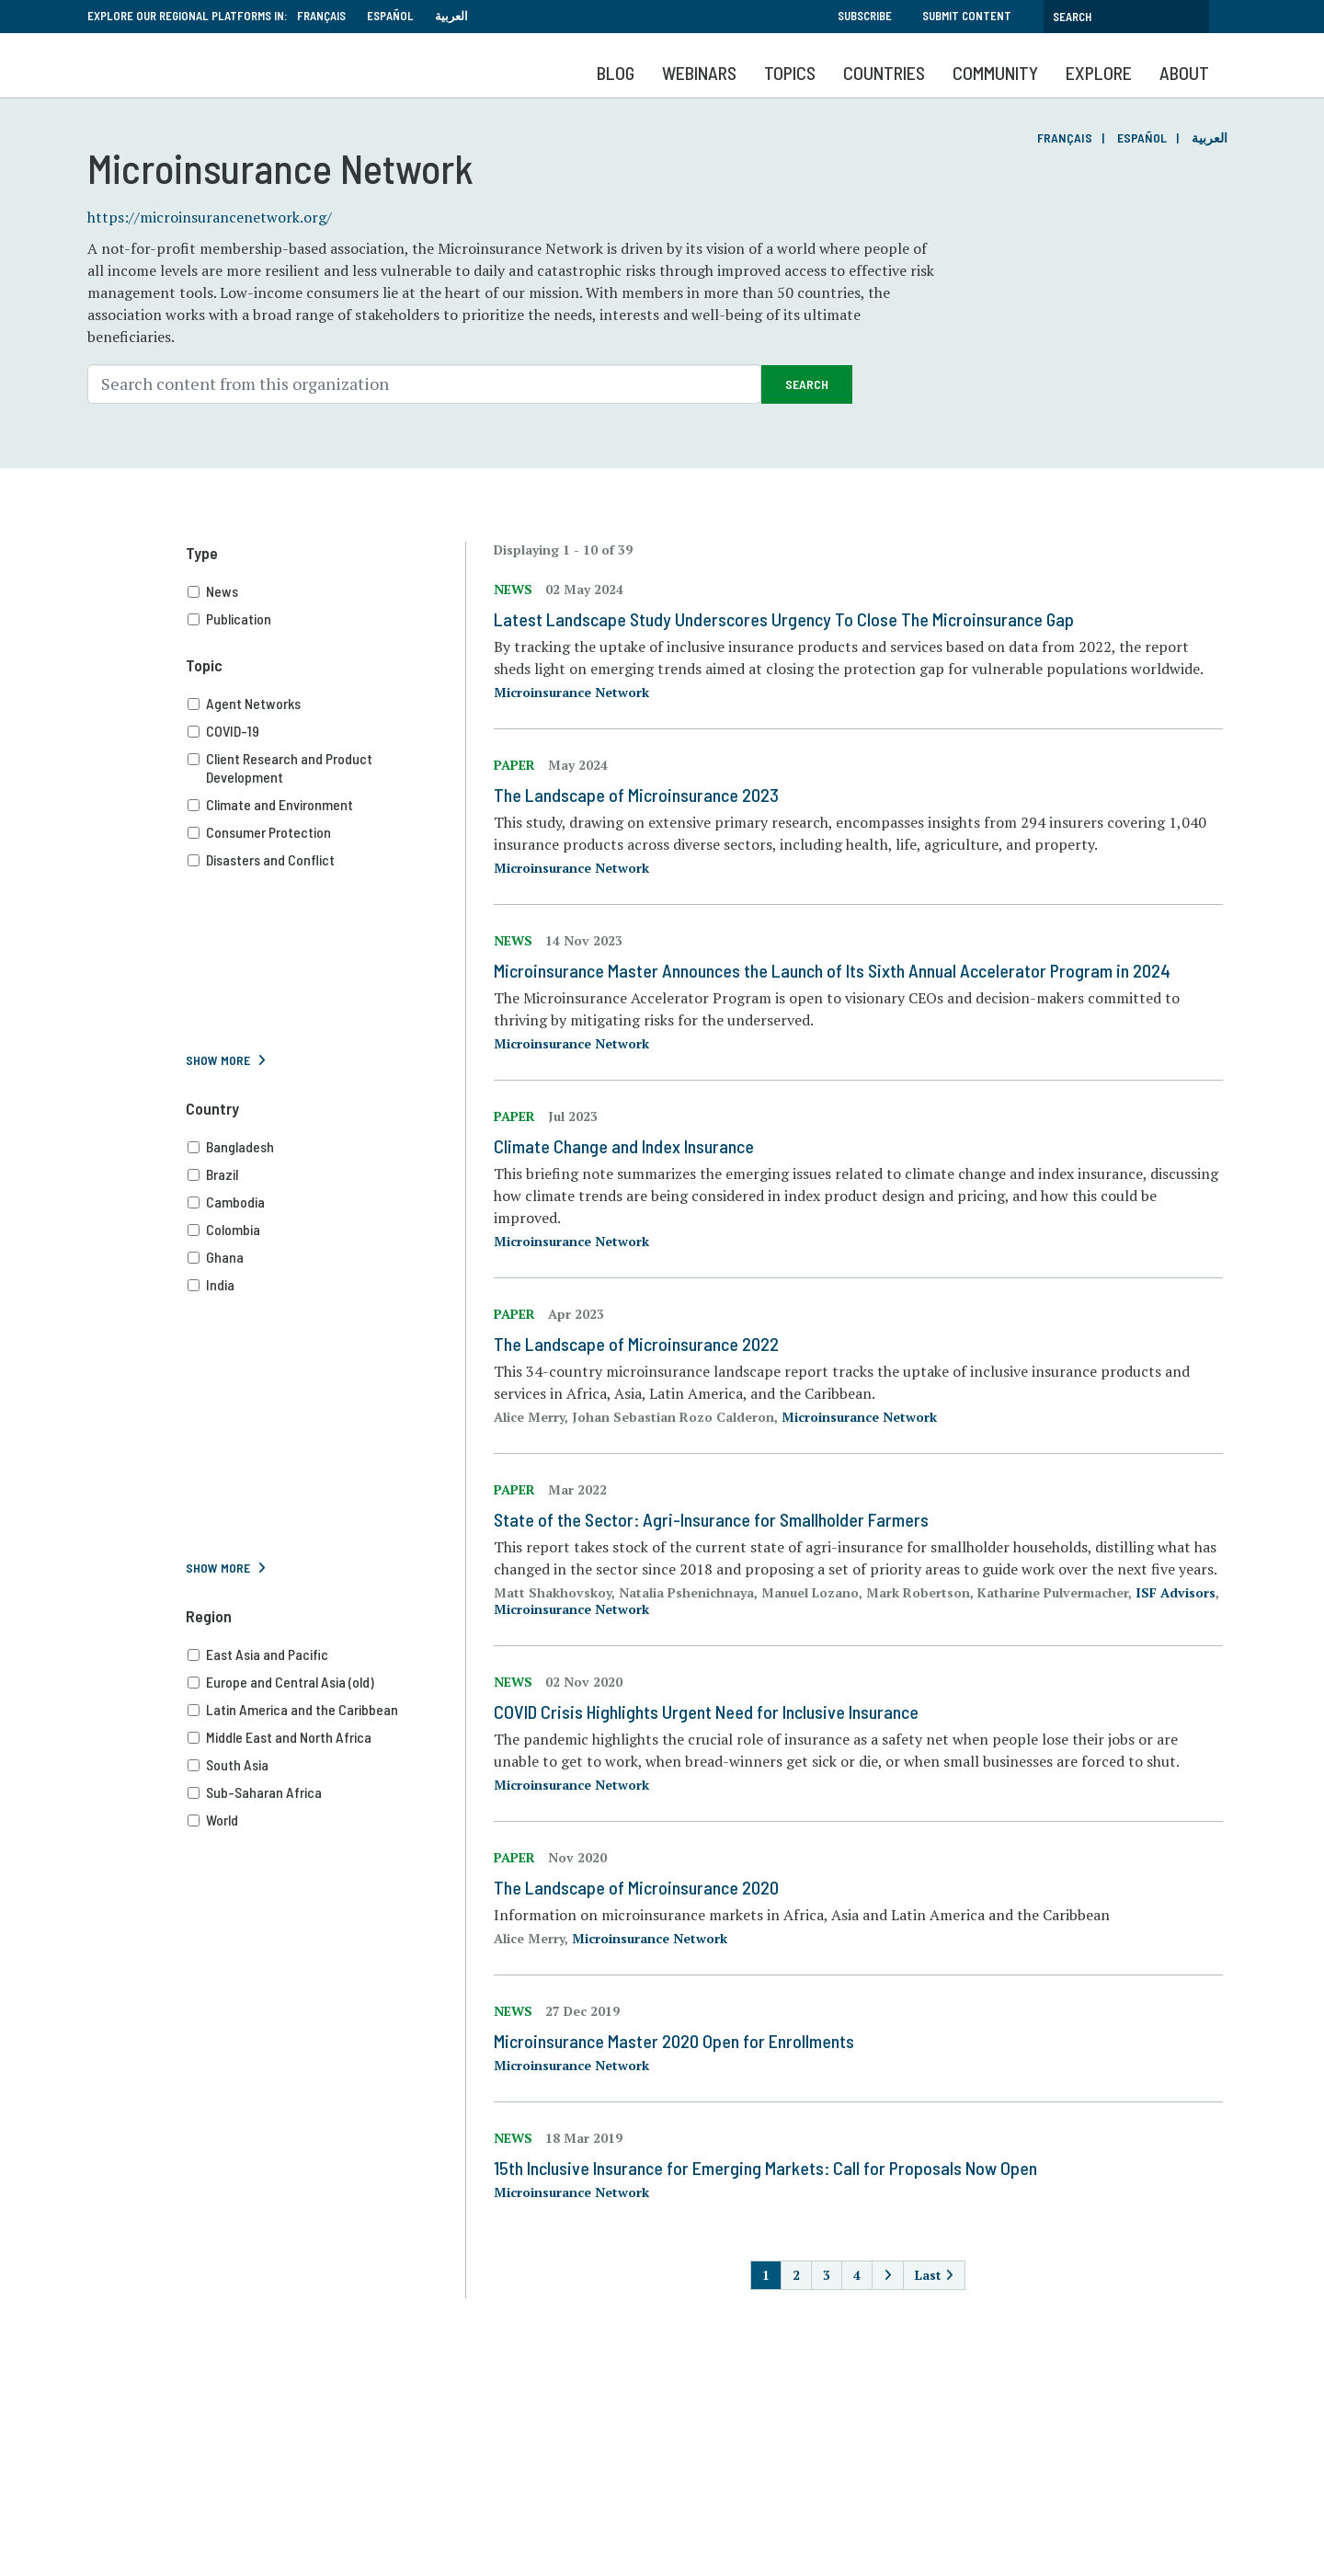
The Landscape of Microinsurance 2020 (636, 1887)
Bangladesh (326, 1147)
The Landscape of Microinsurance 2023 (636, 795)
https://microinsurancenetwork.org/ (209, 217)
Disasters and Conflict (326, 860)
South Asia (326, 1765)
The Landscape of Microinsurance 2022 (636, 1344)
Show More (218, 1060)
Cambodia (326, 1202)
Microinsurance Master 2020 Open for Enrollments (674, 2041)
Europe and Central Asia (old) (326, 1682)
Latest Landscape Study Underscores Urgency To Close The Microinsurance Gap (784, 619)
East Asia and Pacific (326, 1654)
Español (390, 15)
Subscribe (865, 15)
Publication (326, 619)
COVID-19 (326, 731)
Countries (884, 73)
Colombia (326, 1229)
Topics (790, 73)
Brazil (326, 1174)
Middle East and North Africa (326, 1737)
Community (995, 73)
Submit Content (966, 15)
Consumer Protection (326, 832)
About (1184, 73)
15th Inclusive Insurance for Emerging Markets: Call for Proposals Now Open (765, 2168)
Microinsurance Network (571, 692)
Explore (1099, 73)
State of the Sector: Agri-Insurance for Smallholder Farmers (711, 1519)
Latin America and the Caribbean (326, 1709)
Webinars (699, 73)
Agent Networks (326, 703)
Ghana (326, 1257)
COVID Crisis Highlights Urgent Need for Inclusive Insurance (706, 1711)
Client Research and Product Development (326, 768)
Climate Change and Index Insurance (624, 1146)
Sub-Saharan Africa (326, 1792)
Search (806, 384)
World (326, 1820)
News (326, 591)
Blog (615, 73)
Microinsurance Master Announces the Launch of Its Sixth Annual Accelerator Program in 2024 (832, 970)
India (326, 1285)
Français (321, 15)
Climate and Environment (326, 805)
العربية (451, 15)
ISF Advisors (1176, 1592)
